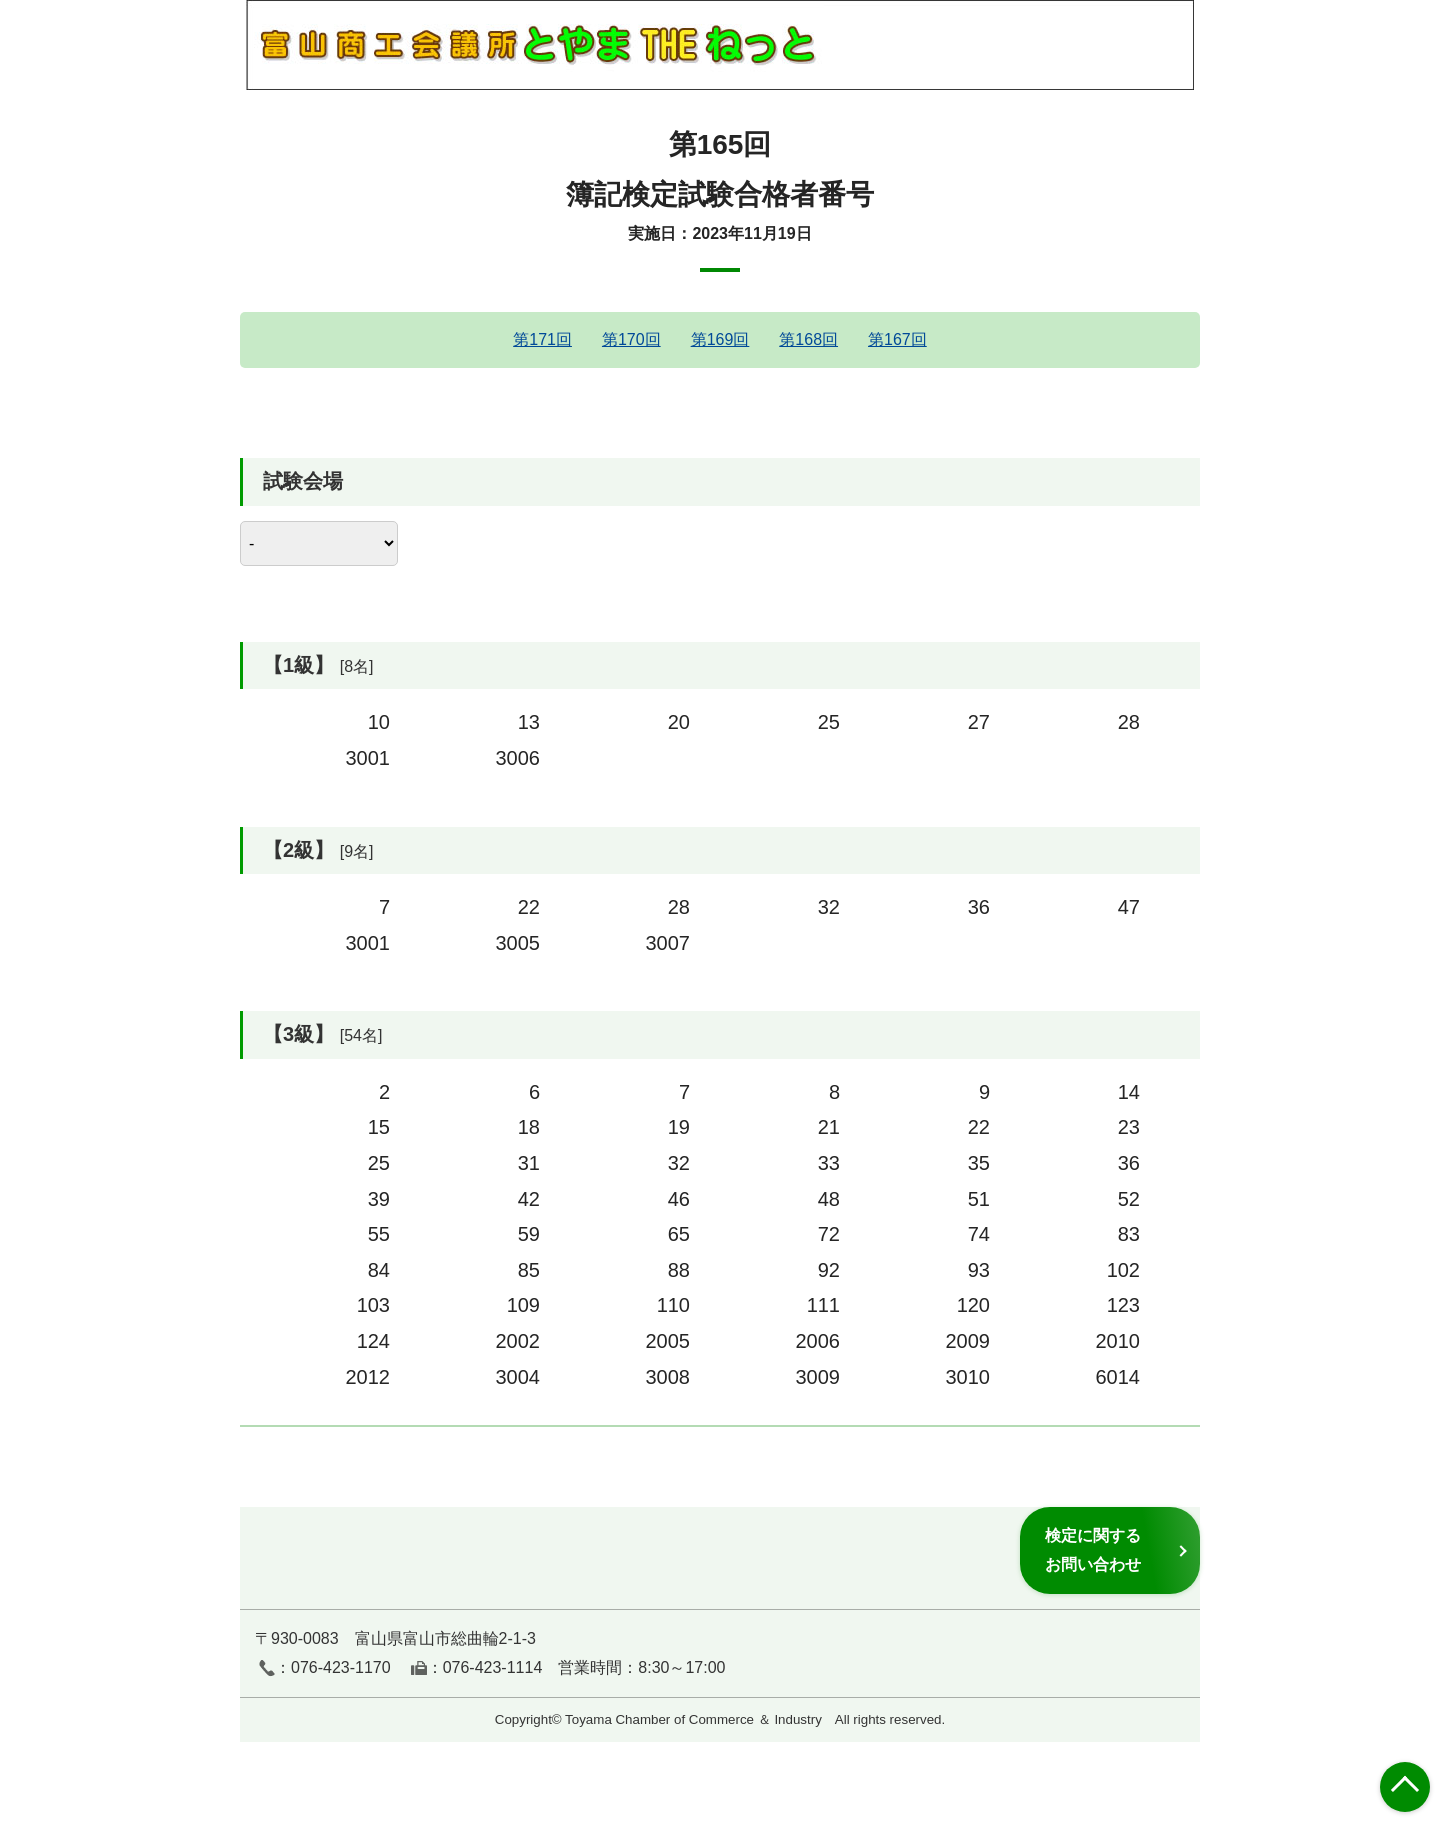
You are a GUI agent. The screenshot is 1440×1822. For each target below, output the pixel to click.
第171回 (542, 339)
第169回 (720, 339)
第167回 (897, 339)
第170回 (631, 339)
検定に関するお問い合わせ (1093, 1549)
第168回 (808, 339)
